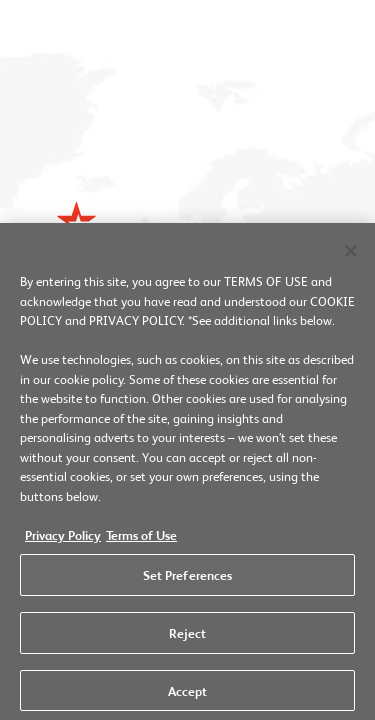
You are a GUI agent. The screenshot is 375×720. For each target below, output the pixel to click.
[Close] (351, 256)
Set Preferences (188, 579)
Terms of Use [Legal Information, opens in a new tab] (141, 538)
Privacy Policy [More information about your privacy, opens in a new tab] (63, 538)
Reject (188, 636)
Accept (188, 694)
